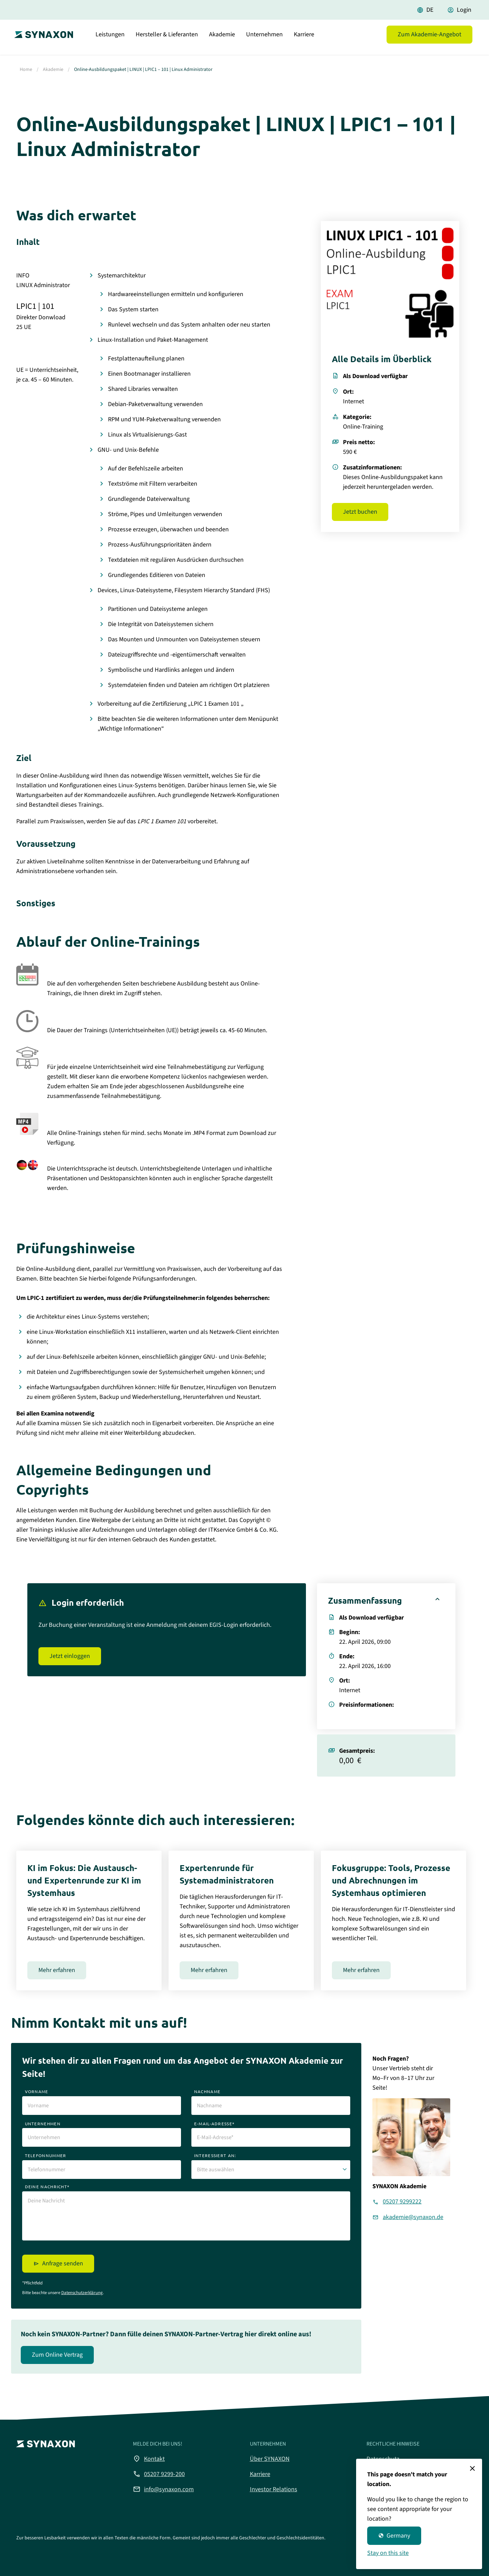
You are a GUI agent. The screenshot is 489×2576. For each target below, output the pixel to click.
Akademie (222, 39)
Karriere (304, 39)
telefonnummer (45, 2155)
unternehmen (43, 2123)
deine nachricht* (47, 2186)
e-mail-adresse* (214, 2123)
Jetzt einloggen (69, 1656)
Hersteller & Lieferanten (167, 39)
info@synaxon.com (163, 2489)
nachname (207, 2091)
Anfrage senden (62, 2263)
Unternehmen (264, 39)
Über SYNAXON (270, 2459)
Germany (394, 2535)
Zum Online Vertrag (57, 2354)
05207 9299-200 (159, 2473)
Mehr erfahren (56, 1970)
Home (26, 69)
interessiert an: (215, 2155)
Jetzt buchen (360, 511)
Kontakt (149, 2458)
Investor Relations (273, 2489)
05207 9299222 (402, 2201)
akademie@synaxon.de (413, 2217)
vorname (36, 2091)
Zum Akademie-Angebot (429, 39)
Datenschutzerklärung (82, 2293)
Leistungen (110, 39)
